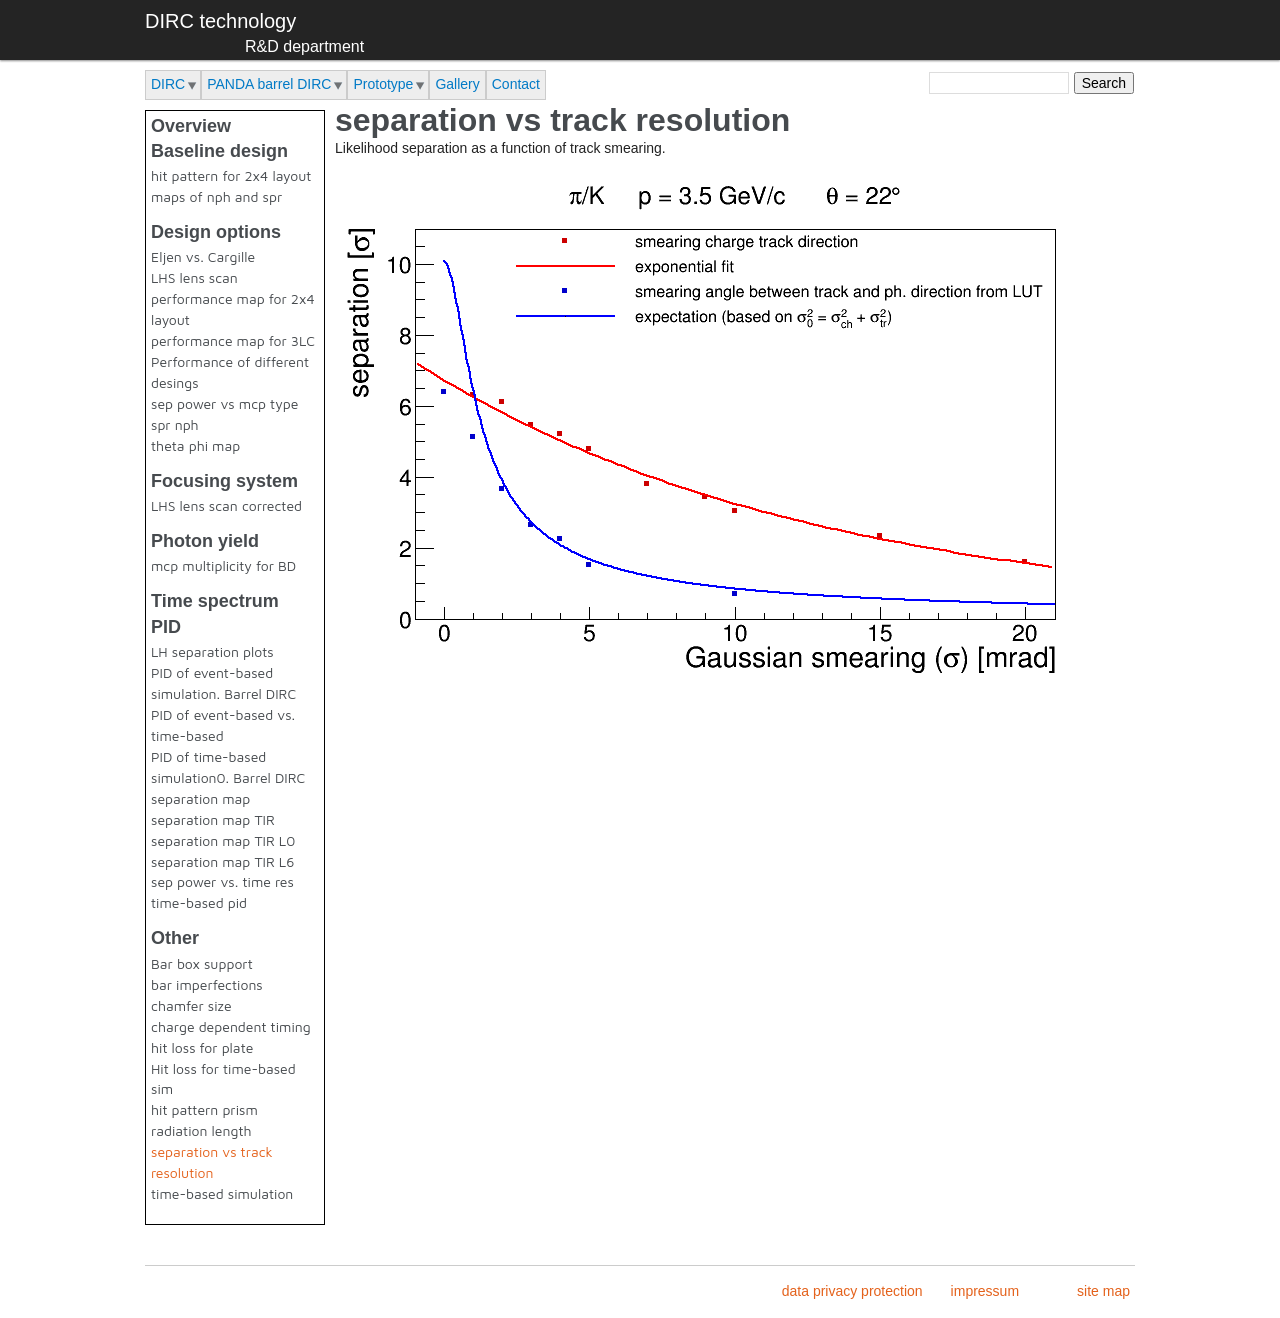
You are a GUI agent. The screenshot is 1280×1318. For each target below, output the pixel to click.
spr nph (175, 424)
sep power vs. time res (222, 881)
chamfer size (191, 1005)
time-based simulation (222, 1193)
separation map (200, 798)
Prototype (383, 84)
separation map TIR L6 (222, 861)
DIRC (168, 84)
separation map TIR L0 (223, 840)
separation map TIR (213, 819)
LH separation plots (212, 651)
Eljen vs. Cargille (203, 256)
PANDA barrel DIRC (269, 84)
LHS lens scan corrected (226, 505)
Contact (516, 84)
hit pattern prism (204, 1109)
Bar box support (202, 963)
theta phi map (195, 445)
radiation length (201, 1130)
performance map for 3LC (233, 340)
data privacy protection (852, 1291)
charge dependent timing (231, 1026)
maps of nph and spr (216, 196)
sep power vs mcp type (224, 403)
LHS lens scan (194, 277)
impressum (985, 1291)
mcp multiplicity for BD (223, 565)
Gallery (457, 84)
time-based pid (199, 902)
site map (1103, 1291)
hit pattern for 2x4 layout (231, 175)
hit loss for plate (202, 1047)
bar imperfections (207, 984)
